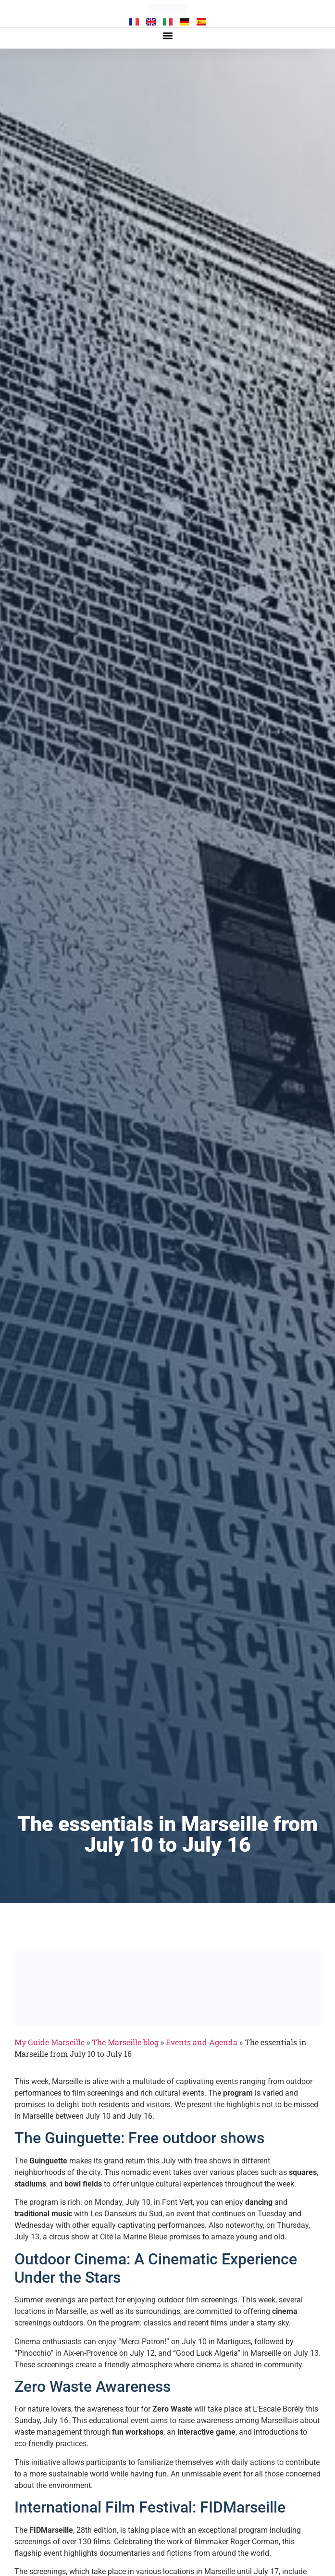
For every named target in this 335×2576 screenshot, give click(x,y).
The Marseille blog (125, 2042)
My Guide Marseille (49, 2042)
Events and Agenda (201, 2042)
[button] (167, 36)
